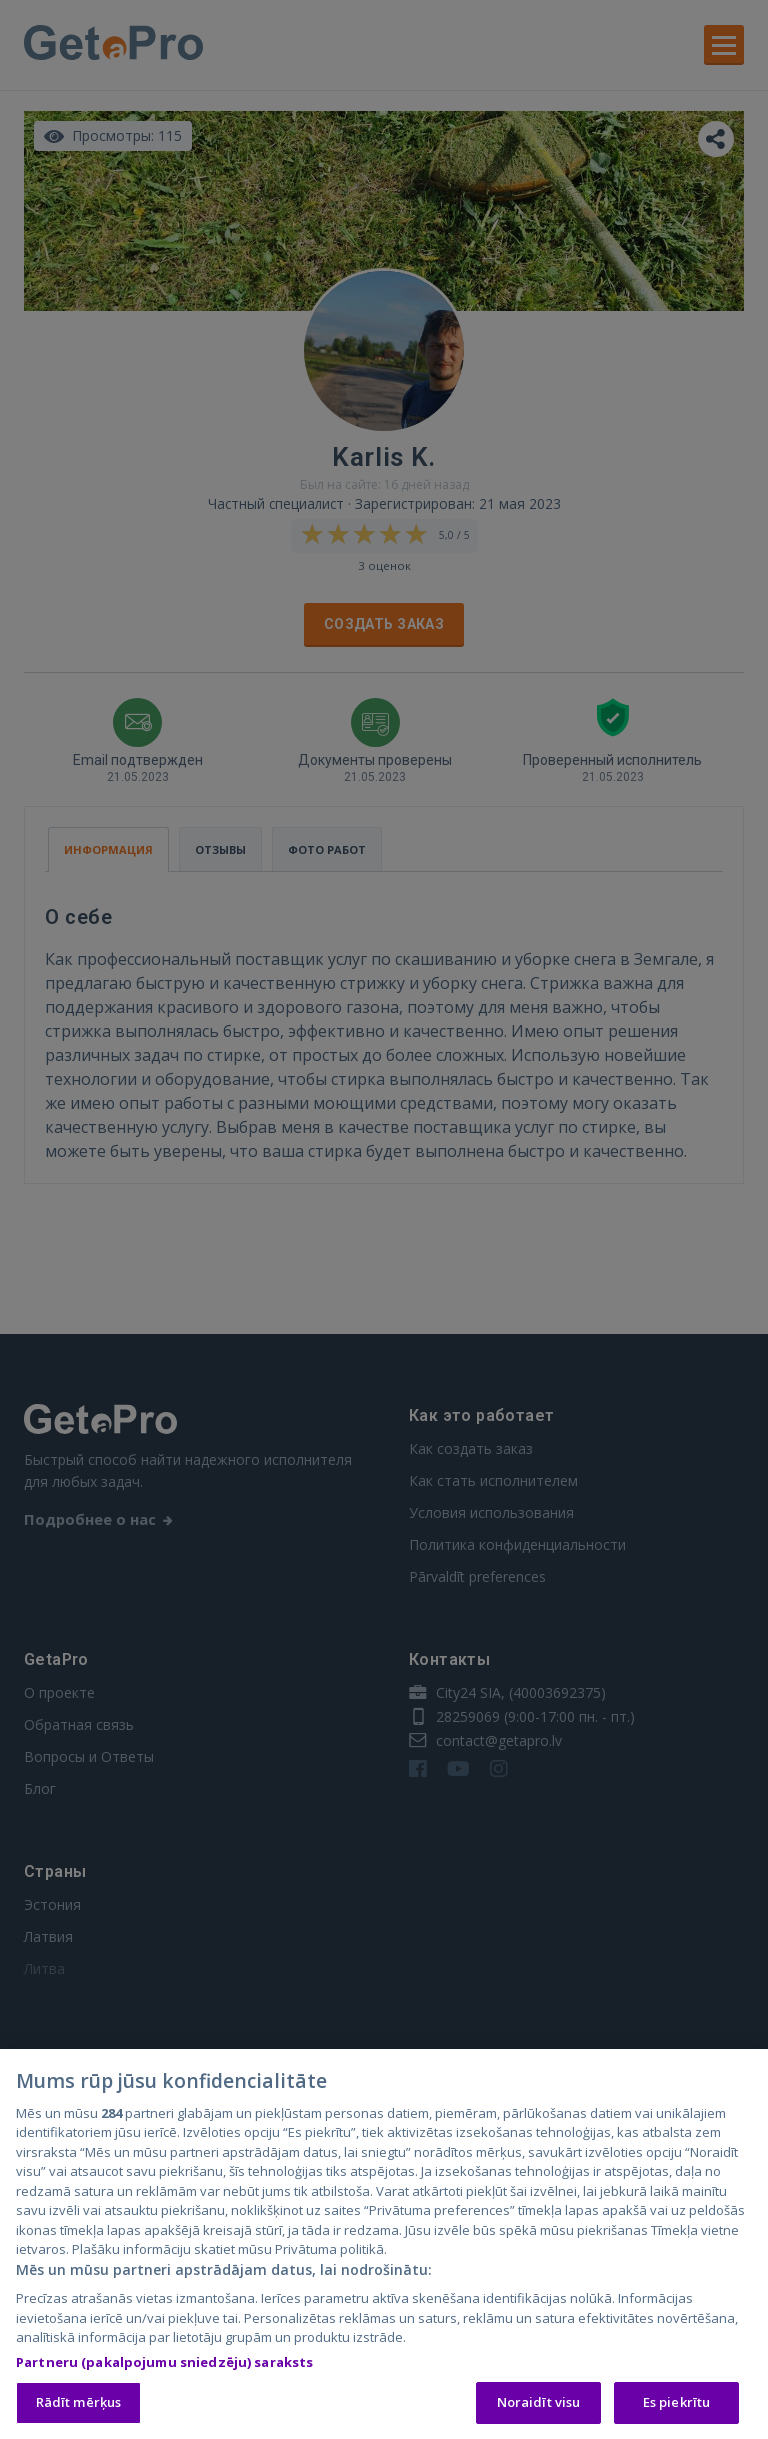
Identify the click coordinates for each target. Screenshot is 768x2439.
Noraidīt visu (539, 2404)
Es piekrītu (676, 2404)
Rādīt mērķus (79, 2404)
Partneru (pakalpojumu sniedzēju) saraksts (164, 2364)
